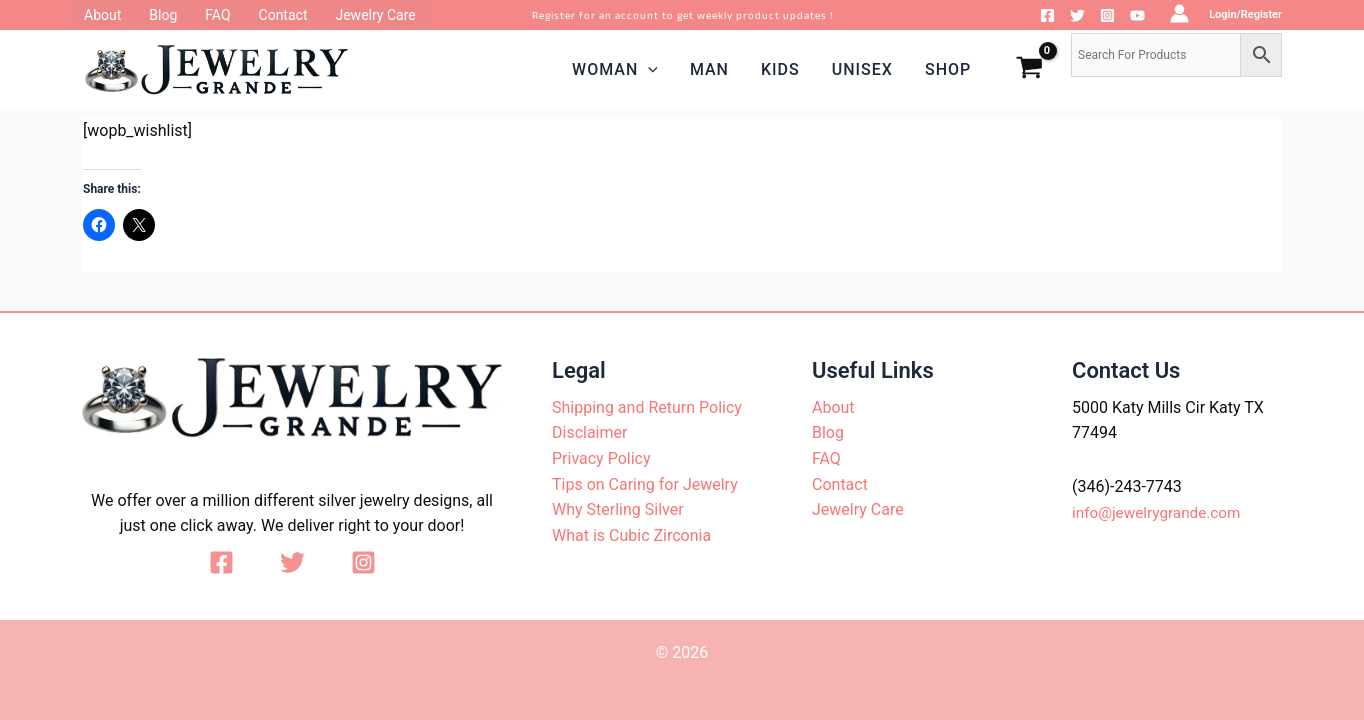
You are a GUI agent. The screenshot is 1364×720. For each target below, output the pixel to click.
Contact (840, 484)
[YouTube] (1137, 15)
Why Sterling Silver (618, 509)
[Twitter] (1077, 15)
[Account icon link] (1179, 13)
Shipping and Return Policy (647, 407)
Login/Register (1245, 14)
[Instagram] (1107, 15)
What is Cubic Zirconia (631, 535)
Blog (828, 432)
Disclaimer (589, 432)
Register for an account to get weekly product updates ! (682, 15)
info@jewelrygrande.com (1160, 512)
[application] (648, 70)
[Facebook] (1047, 15)
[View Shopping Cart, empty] (1029, 69)
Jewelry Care (858, 509)
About (833, 407)
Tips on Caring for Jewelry (645, 484)
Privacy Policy (601, 458)
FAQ (826, 458)
